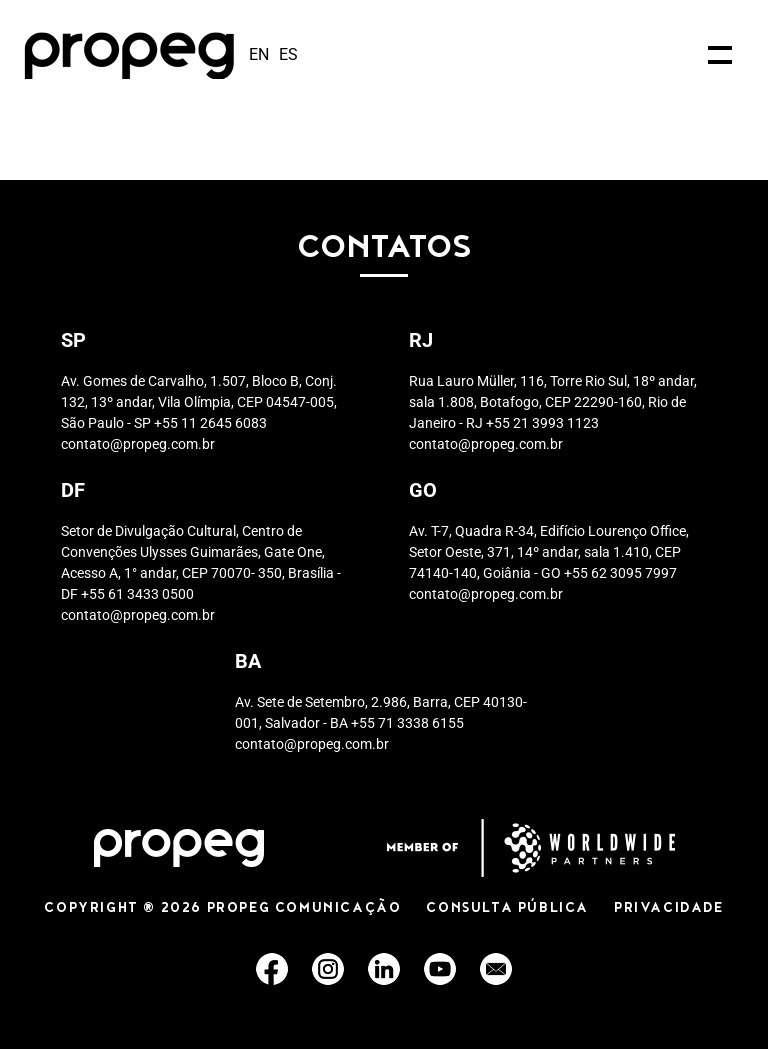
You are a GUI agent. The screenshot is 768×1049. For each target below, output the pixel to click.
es (288, 54)
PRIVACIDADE (669, 909)
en (259, 54)
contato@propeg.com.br (138, 444)
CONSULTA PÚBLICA (507, 909)
